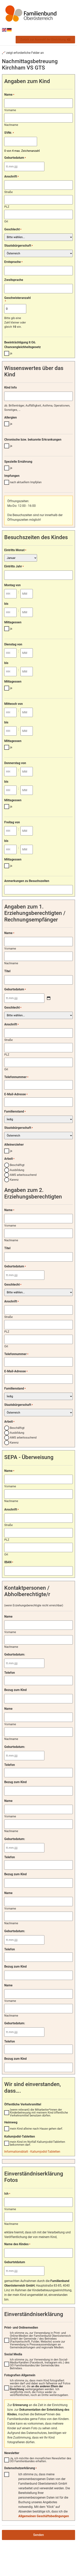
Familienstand (15, 1111)
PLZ (6, 206)
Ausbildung (17, 1169)
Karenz (14, 1179)
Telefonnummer (16, 1077)
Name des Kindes (17, 2244)
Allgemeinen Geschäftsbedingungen (43, 2516)
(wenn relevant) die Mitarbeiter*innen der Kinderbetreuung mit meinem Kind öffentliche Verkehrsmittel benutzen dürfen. (39, 2112)
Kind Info (10, 387)
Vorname (10, 110)
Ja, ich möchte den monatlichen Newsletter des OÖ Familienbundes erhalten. (40, 2460)
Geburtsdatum (15, 157)
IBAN (8, 1562)
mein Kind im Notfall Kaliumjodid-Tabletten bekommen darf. (37, 2143)
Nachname (11, 124)
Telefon (9, 1672)
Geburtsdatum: (14, 1654)
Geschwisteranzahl (17, 299)
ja (11, 353)
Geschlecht (12, 229)
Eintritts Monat (15, 550)
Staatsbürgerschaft (18, 245)
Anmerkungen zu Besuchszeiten (26, 880)
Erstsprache (13, 261)
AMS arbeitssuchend (23, 1174)
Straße (8, 192)
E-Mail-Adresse (16, 1094)
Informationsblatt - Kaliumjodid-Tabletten (32, 2151)
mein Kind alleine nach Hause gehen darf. (36, 2128)
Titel (7, 971)
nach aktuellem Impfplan (25, 482)
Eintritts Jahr (14, 566)
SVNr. (9, 132)
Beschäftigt (17, 1165)
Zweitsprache (13, 279)
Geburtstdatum (14, 2262)
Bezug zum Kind (15, 1689)
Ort (6, 221)
